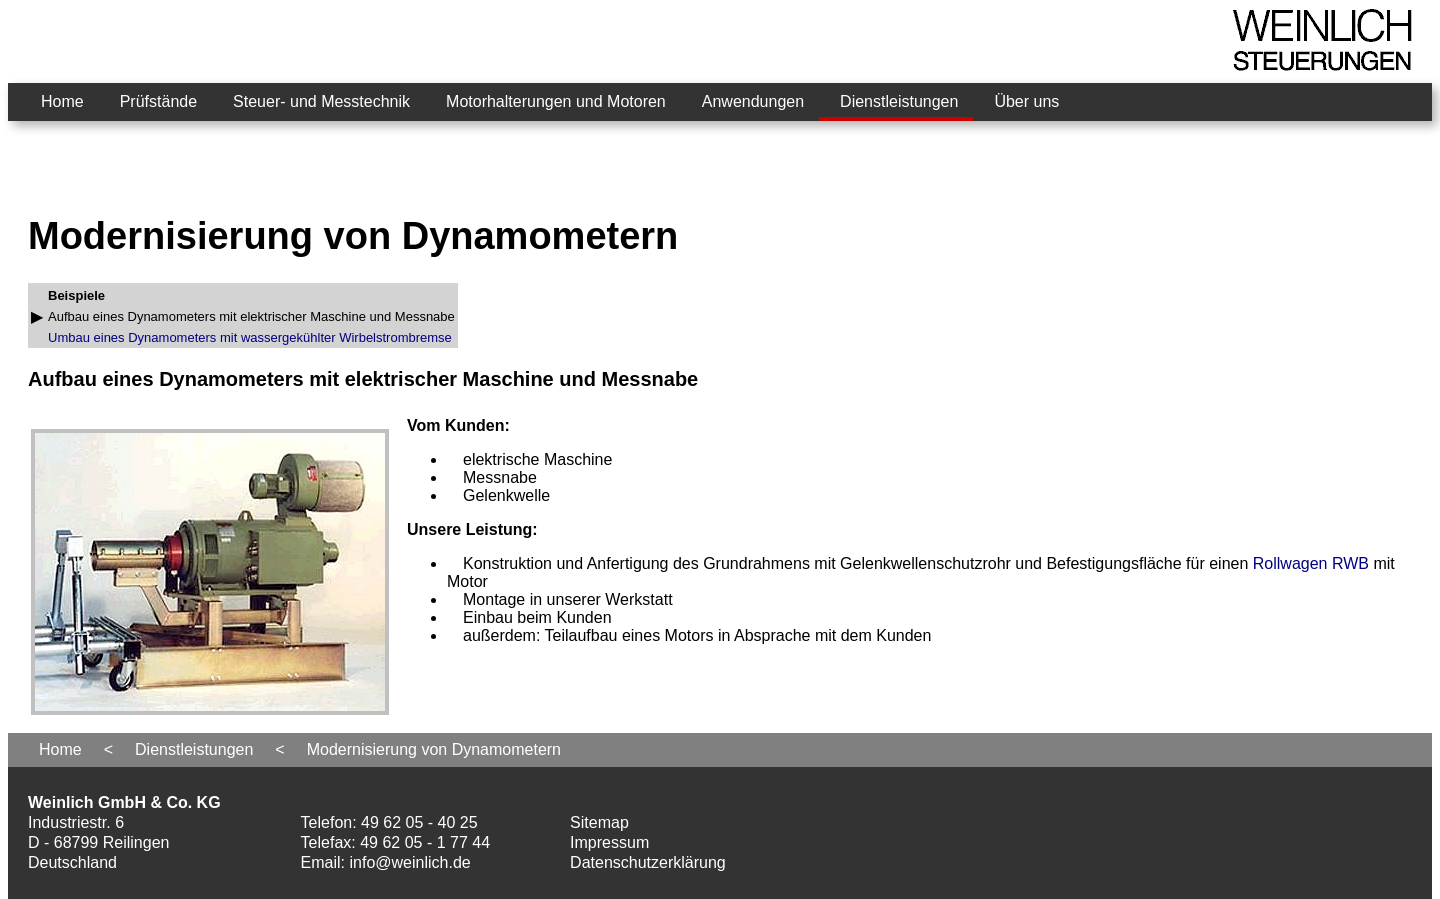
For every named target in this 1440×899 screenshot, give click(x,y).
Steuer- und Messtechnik (321, 101)
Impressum (609, 842)
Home (62, 101)
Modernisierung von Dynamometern (434, 749)
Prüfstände (158, 101)
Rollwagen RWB (1311, 563)
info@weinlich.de (410, 862)
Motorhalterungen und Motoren (556, 101)
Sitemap (599, 822)
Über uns (1026, 101)
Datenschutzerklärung (648, 862)
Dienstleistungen (899, 101)
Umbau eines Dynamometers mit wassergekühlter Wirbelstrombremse (250, 337)
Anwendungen (753, 101)
